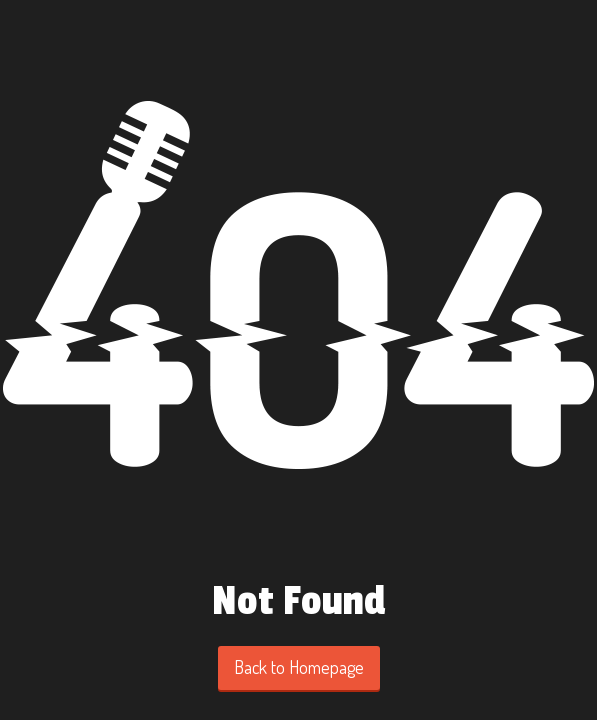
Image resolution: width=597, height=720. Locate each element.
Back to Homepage (299, 667)
